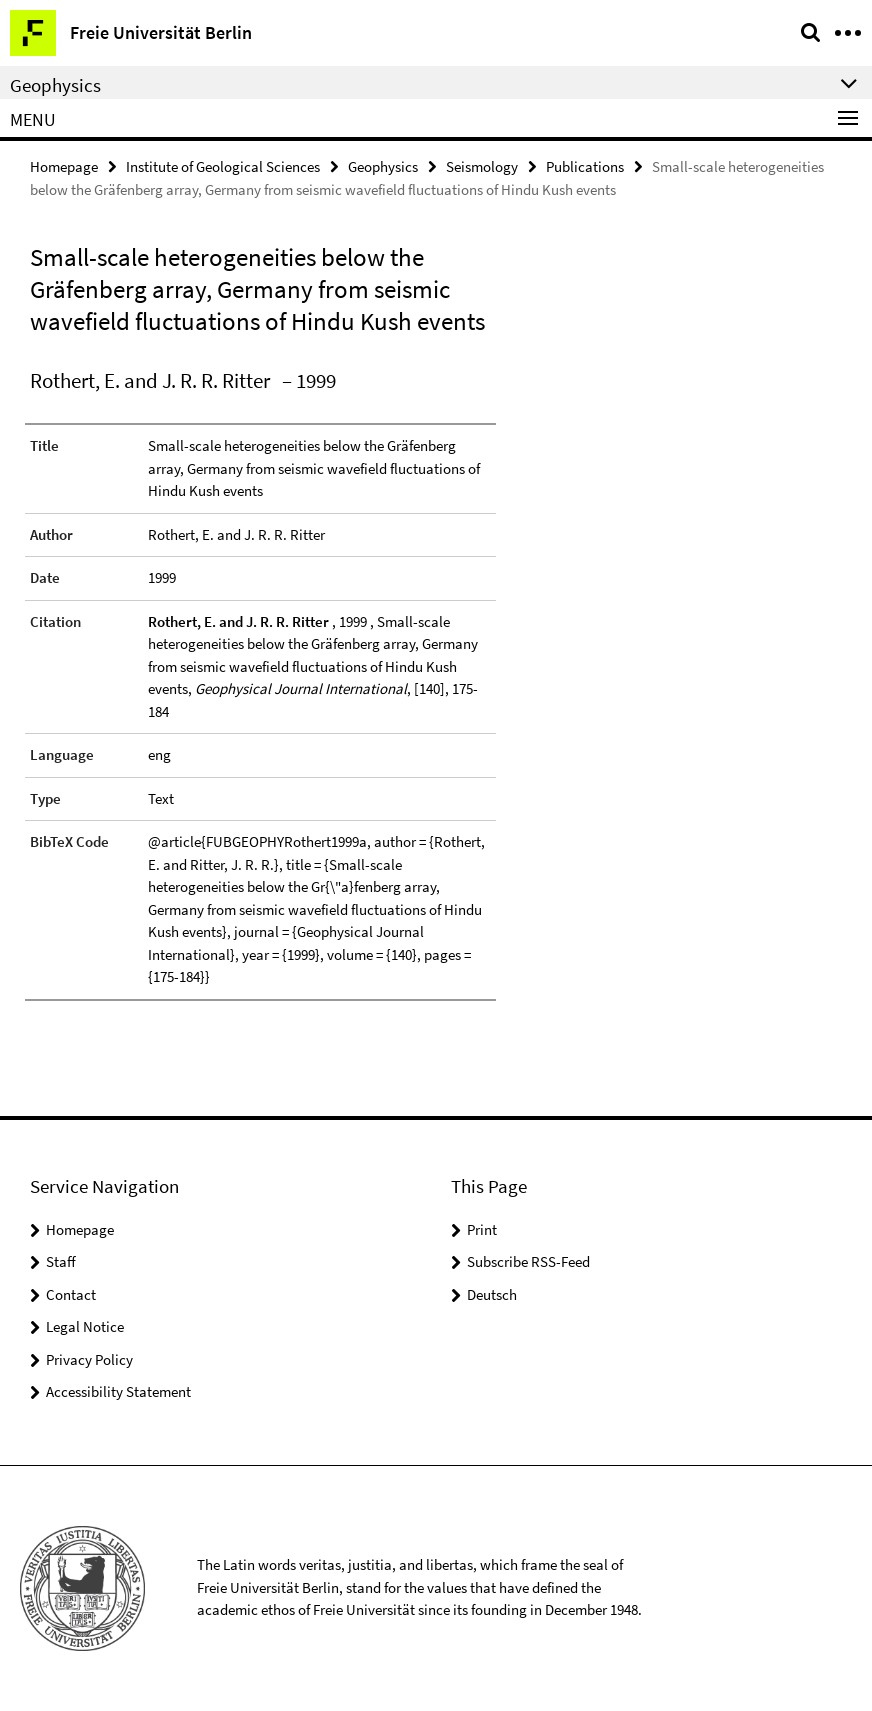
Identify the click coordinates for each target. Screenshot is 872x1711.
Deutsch (492, 1294)
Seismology (482, 166)
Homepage (64, 166)
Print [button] (482, 1229)
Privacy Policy (89, 1359)
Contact (71, 1294)
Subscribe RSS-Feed (528, 1261)
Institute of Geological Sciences (223, 166)
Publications (585, 166)
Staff (61, 1261)
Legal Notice (85, 1326)
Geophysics (383, 166)
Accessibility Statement (118, 1391)
